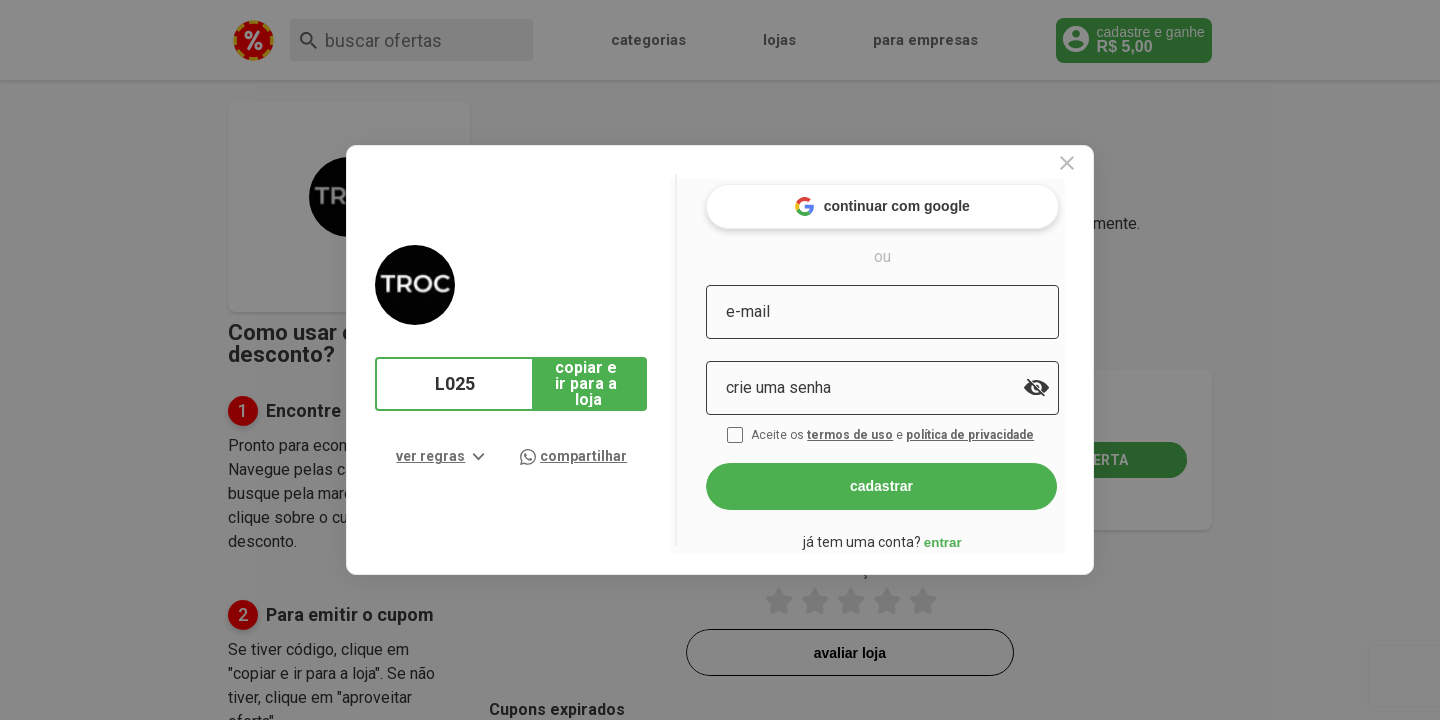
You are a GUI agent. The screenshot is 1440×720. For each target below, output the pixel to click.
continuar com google (907, 199)
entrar (968, 535)
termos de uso (878, 428)
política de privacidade (998, 428)
